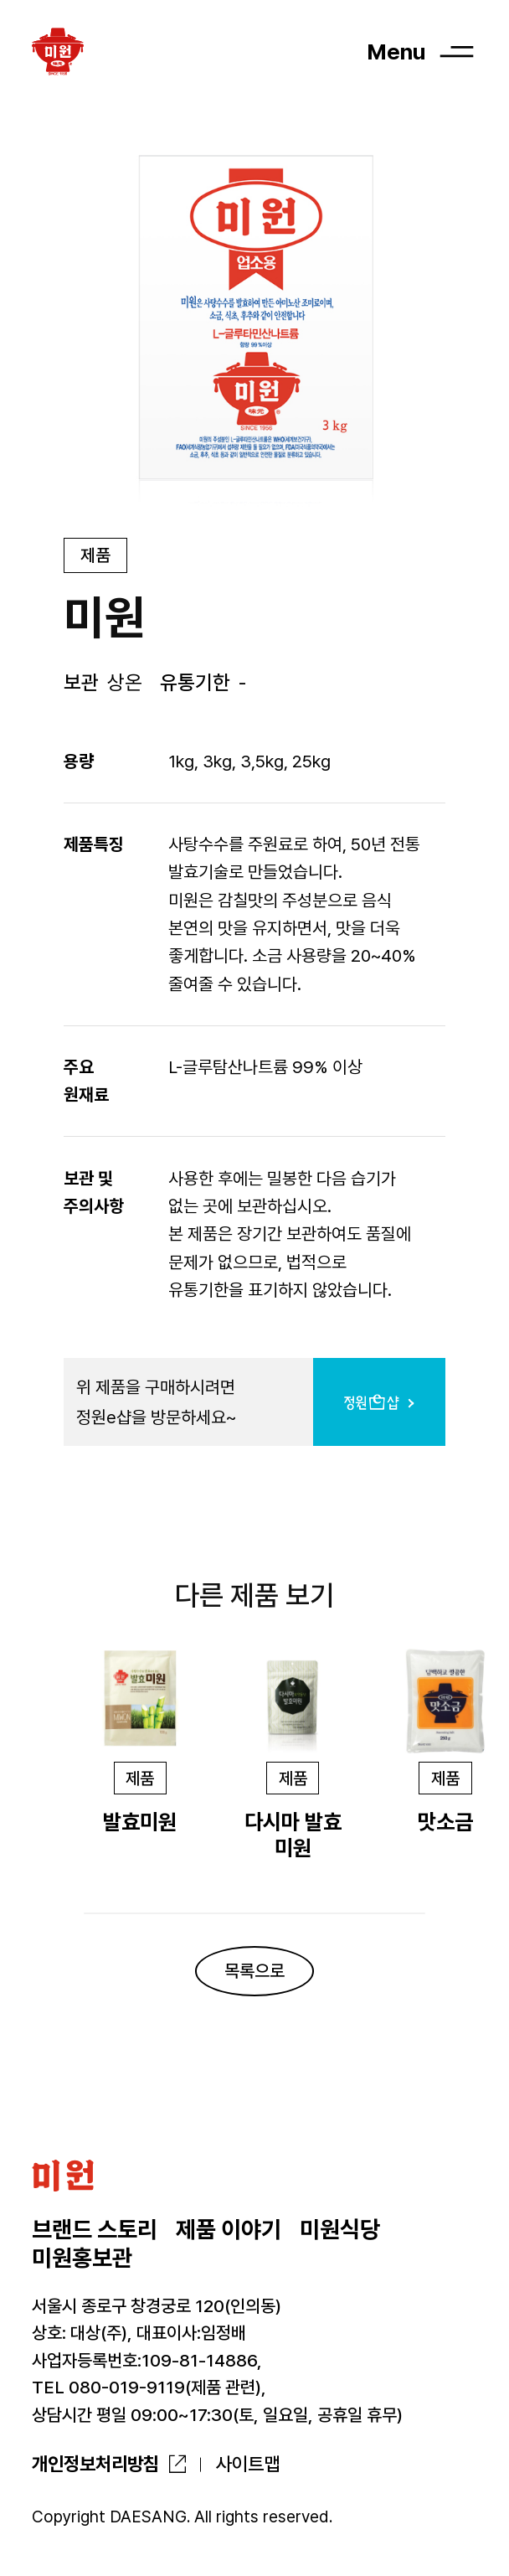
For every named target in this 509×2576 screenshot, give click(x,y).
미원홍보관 (82, 2258)
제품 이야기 (228, 2229)
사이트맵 (248, 2464)
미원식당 (340, 2229)
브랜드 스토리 (94, 2229)
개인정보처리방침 (95, 2464)
